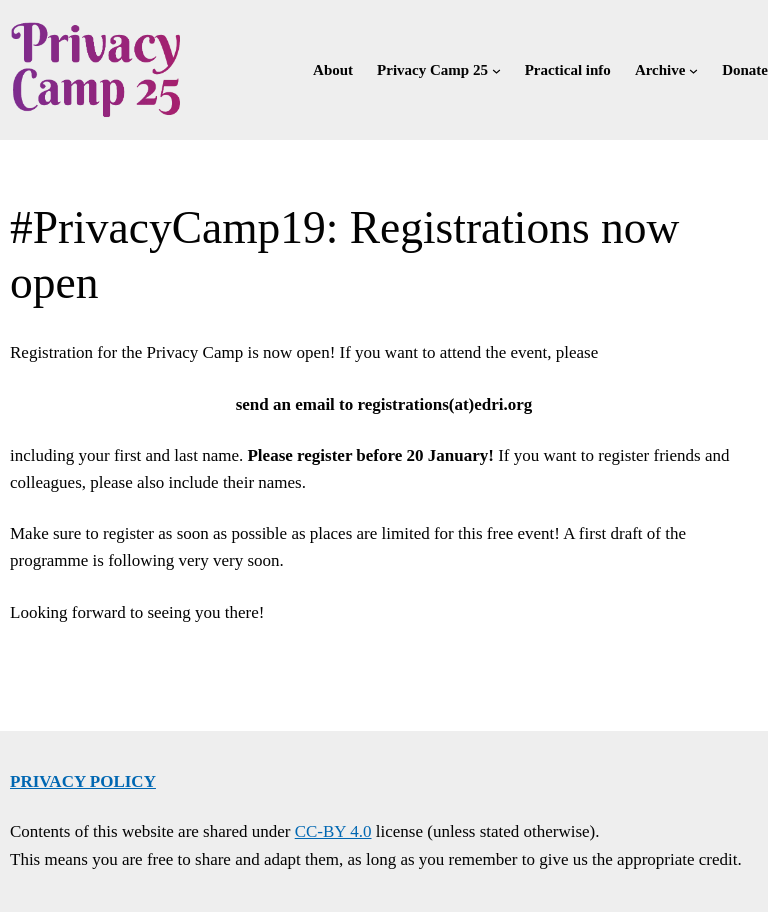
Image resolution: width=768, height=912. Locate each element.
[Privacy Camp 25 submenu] (496, 69)
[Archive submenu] (693, 69)
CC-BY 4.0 (333, 831)
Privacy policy (83, 781)
